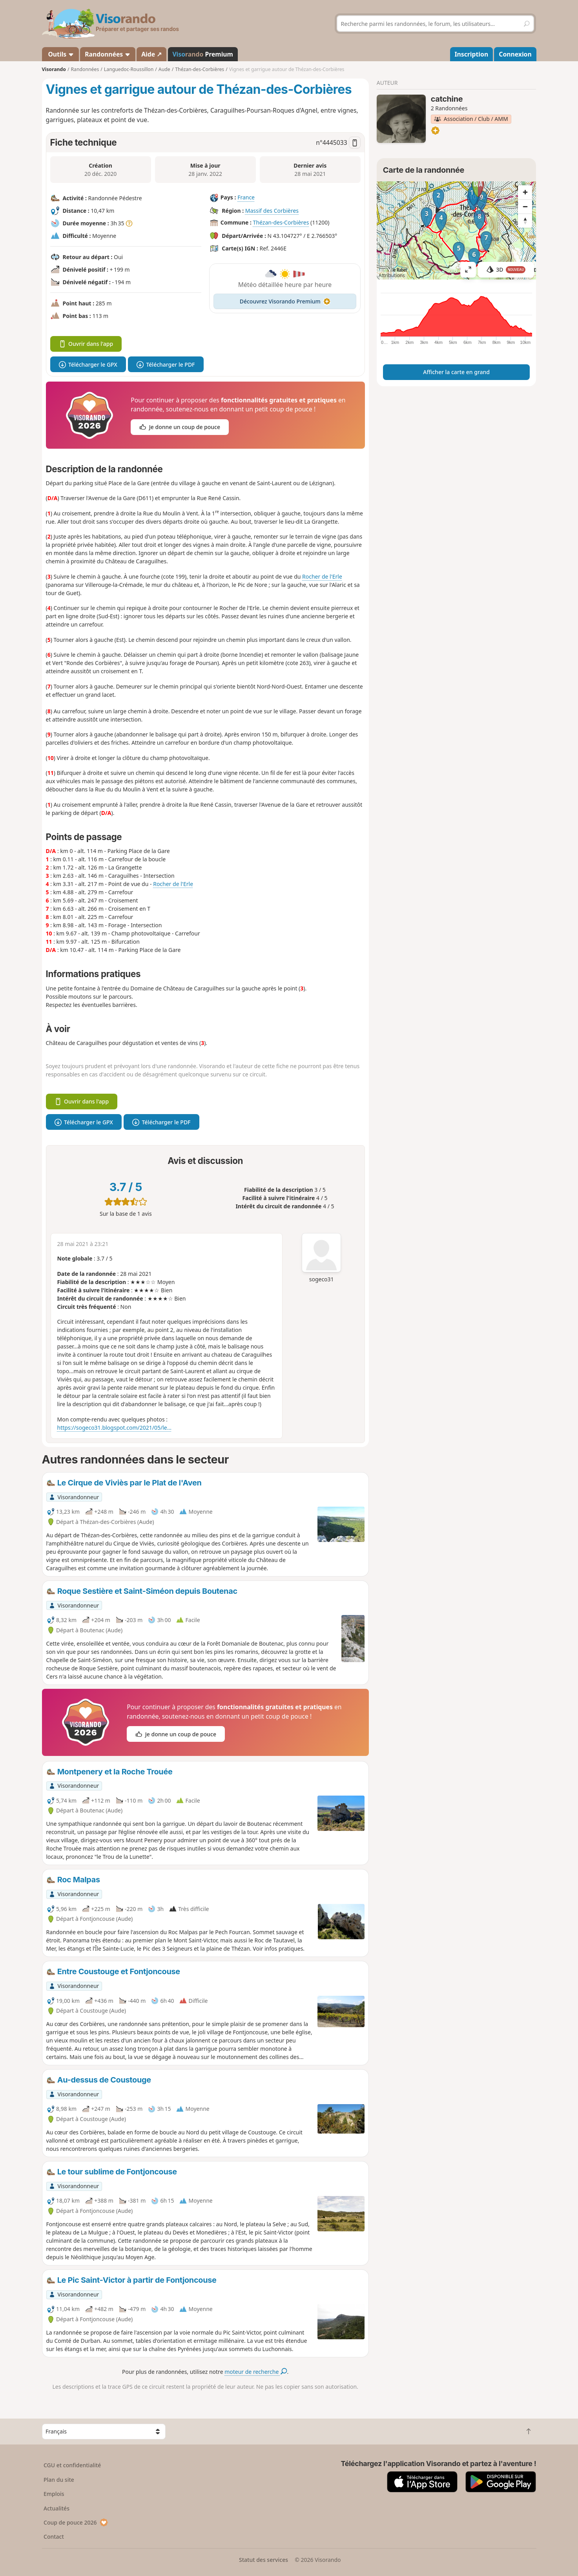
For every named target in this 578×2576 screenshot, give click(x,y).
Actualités (56, 2508)
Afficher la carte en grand (456, 372)
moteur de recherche (255, 2371)
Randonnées (108, 54)
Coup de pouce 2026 (76, 2522)
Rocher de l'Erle (322, 576)
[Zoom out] (525, 206)
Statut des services (263, 2559)
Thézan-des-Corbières (281, 223)
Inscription (471, 54)
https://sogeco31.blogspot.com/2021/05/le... (114, 1427)
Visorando (54, 69)
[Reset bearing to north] (525, 221)
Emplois (54, 2493)
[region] (456, 230)
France (246, 197)
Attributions (392, 275)
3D (506, 269)
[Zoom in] (525, 192)
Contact (54, 2536)
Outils (60, 54)
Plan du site (59, 2479)
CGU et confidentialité (72, 2465)
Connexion (515, 54)
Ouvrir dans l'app (86, 344)
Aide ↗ (151, 54)
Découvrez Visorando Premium (285, 301)
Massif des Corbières (272, 210)
